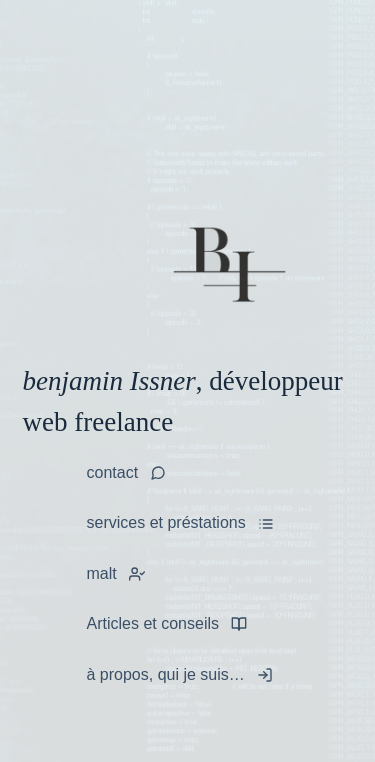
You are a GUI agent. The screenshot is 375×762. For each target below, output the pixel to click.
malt (102, 573)
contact (113, 472)
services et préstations (166, 522)
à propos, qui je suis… (166, 674)
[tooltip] (137, 574)
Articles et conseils (153, 623)
